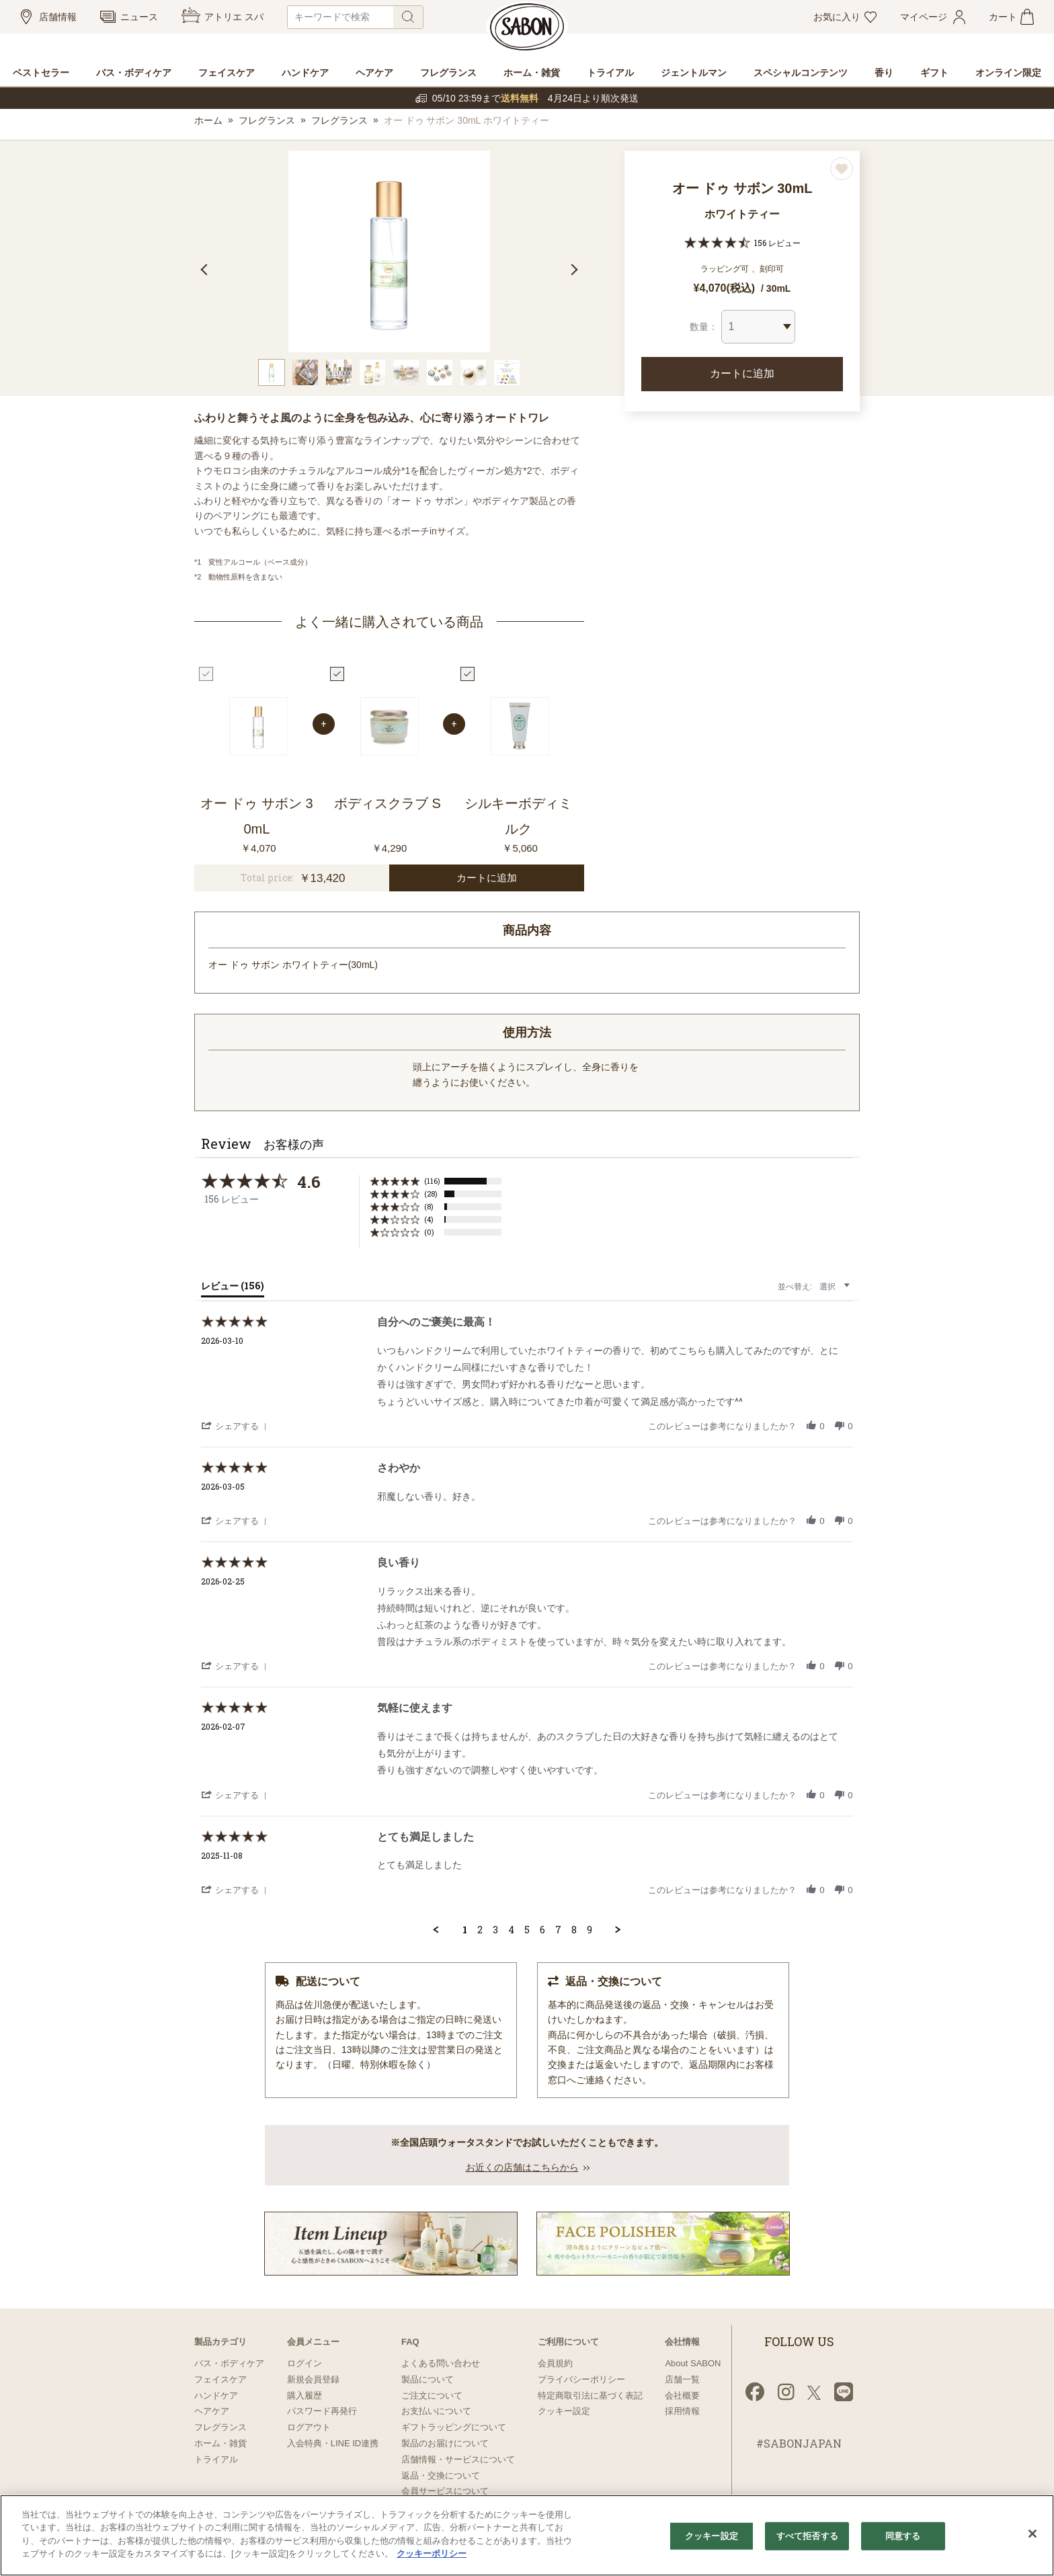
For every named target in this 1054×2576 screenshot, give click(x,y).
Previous (206, 269)
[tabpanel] (389, 251)
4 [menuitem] (511, 1930)
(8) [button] (429, 1206)
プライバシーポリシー (581, 2379)
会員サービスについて (445, 2491)
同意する (903, 2536)
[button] (236, 1425)
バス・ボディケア (229, 2363)
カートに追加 (742, 373)
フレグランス (267, 120)
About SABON (693, 2363)
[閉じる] (1032, 2533)
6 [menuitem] (542, 1930)
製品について (427, 2379)
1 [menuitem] (464, 1930)
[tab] (232, 1288)
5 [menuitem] (527, 1930)
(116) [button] (432, 1181)
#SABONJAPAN (799, 2443)
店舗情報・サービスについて (458, 2459)
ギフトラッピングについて (453, 2427)
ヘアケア (211, 2411)
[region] (527, 2535)
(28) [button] (431, 1194)
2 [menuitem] (480, 1930)
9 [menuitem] (589, 1930)
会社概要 (682, 2395)
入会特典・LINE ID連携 (333, 2443)
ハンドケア (216, 2395)
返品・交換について (440, 2475)
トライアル (216, 2459)
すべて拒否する (807, 2536)
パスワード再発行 (322, 2411)
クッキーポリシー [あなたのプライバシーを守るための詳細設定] (432, 2553)
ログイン (304, 2363)
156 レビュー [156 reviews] (777, 242)
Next (572, 269)
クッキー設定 (564, 2411)
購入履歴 (304, 2395)
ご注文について (431, 2395)
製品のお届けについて (445, 2443)
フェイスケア (220, 2379)
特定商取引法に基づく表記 (590, 2395)
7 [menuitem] (558, 1930)
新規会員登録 (313, 2379)
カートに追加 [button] (486, 877)
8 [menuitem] (574, 1930)
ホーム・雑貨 (220, 2443)
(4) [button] (429, 1219)
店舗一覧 (682, 2379)
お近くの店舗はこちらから (522, 2167)
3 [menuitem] (495, 1930)
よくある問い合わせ (440, 2363)
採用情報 (682, 2411)
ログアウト (309, 2427)
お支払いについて (436, 2411)
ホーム (208, 120)
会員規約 (555, 2363)
